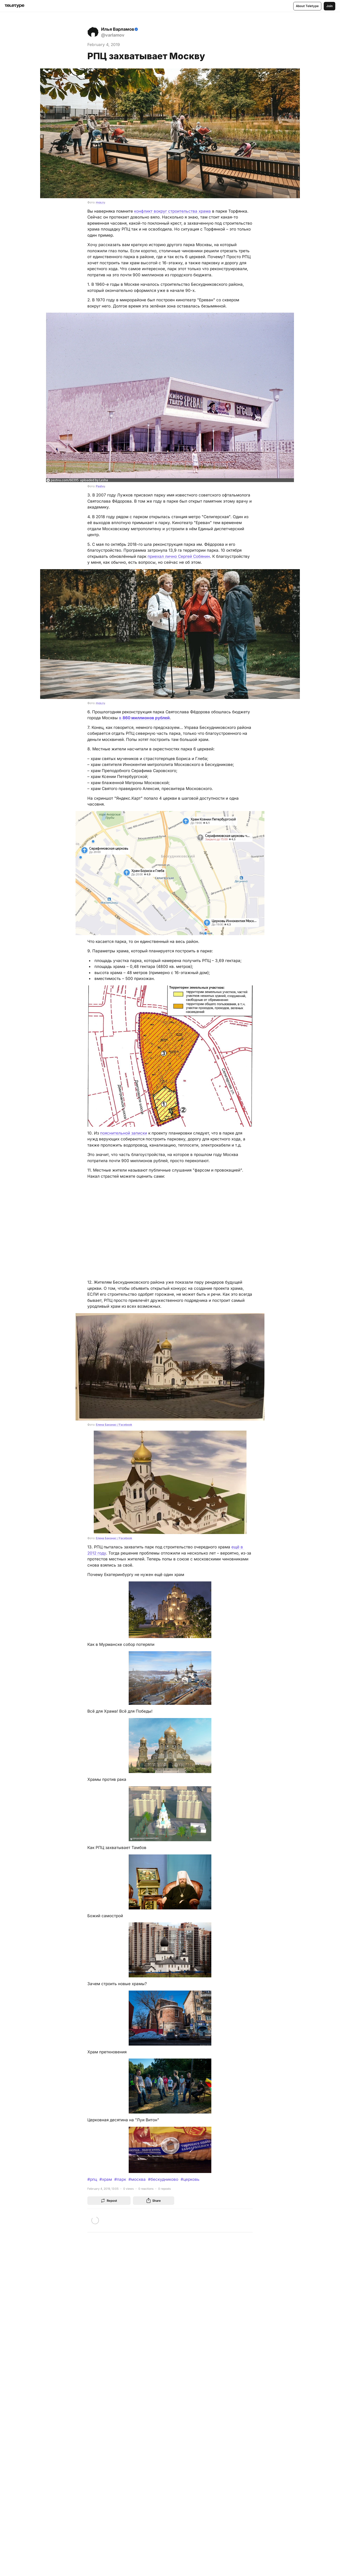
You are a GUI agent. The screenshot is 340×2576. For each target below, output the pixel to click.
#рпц (92, 2179)
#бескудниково (163, 2179)
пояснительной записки (123, 1133)
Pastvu (100, 486)
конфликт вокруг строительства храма (172, 211)
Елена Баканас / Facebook (114, 1424)
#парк (120, 2179)
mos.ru (100, 202)
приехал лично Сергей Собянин (179, 556)
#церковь (190, 2179)
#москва (137, 2179)
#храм (105, 2179)
